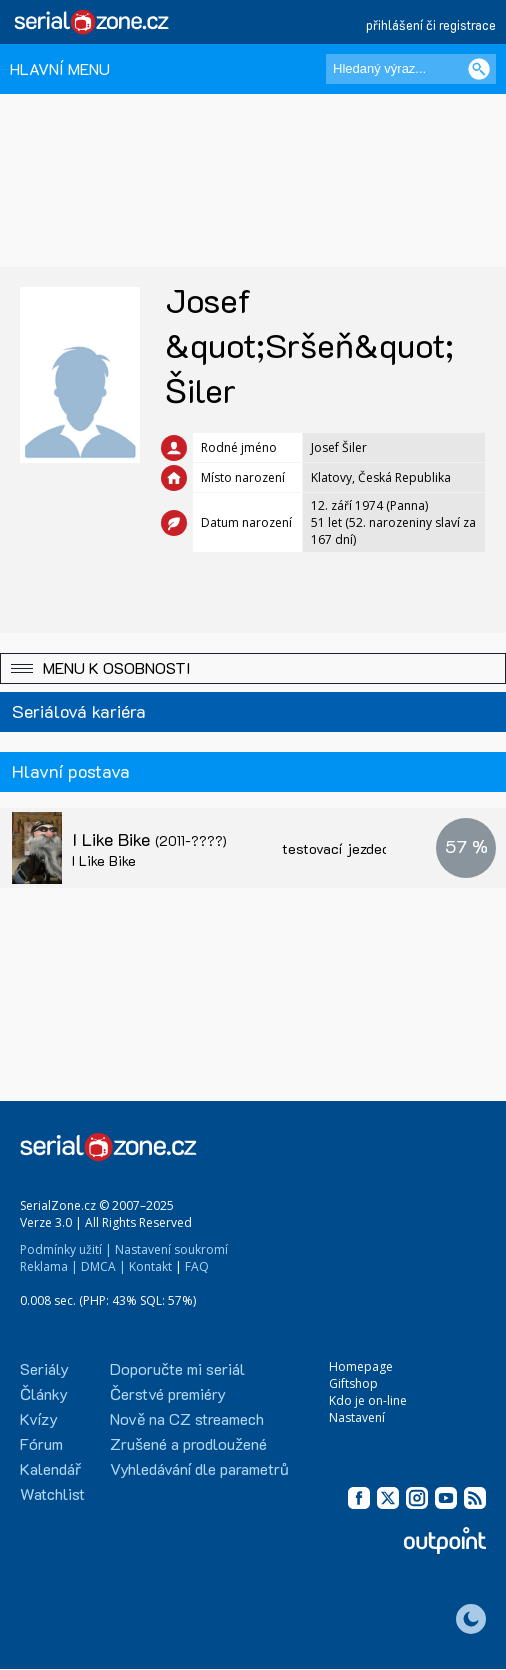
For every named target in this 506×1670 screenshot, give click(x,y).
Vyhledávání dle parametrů (199, 1468)
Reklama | (49, 1266)
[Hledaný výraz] (411, 69)
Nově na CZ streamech (187, 1418)
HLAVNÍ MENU (60, 68)
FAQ (197, 1266)
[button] (253, 668)
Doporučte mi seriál (177, 1368)
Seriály (44, 1368)
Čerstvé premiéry (168, 1393)
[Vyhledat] (479, 69)
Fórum (41, 1443)
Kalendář (50, 1468)
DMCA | (103, 1266)
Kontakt (150, 1266)
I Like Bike (149, 839)
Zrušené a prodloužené (188, 1443)
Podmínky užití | (66, 1249)
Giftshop (353, 1383)
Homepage (361, 1366)
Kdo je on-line (368, 1400)
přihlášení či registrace (431, 24)
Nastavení (357, 1417)
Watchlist (52, 1493)
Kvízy (39, 1418)
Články (44, 1393)
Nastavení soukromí (171, 1249)
